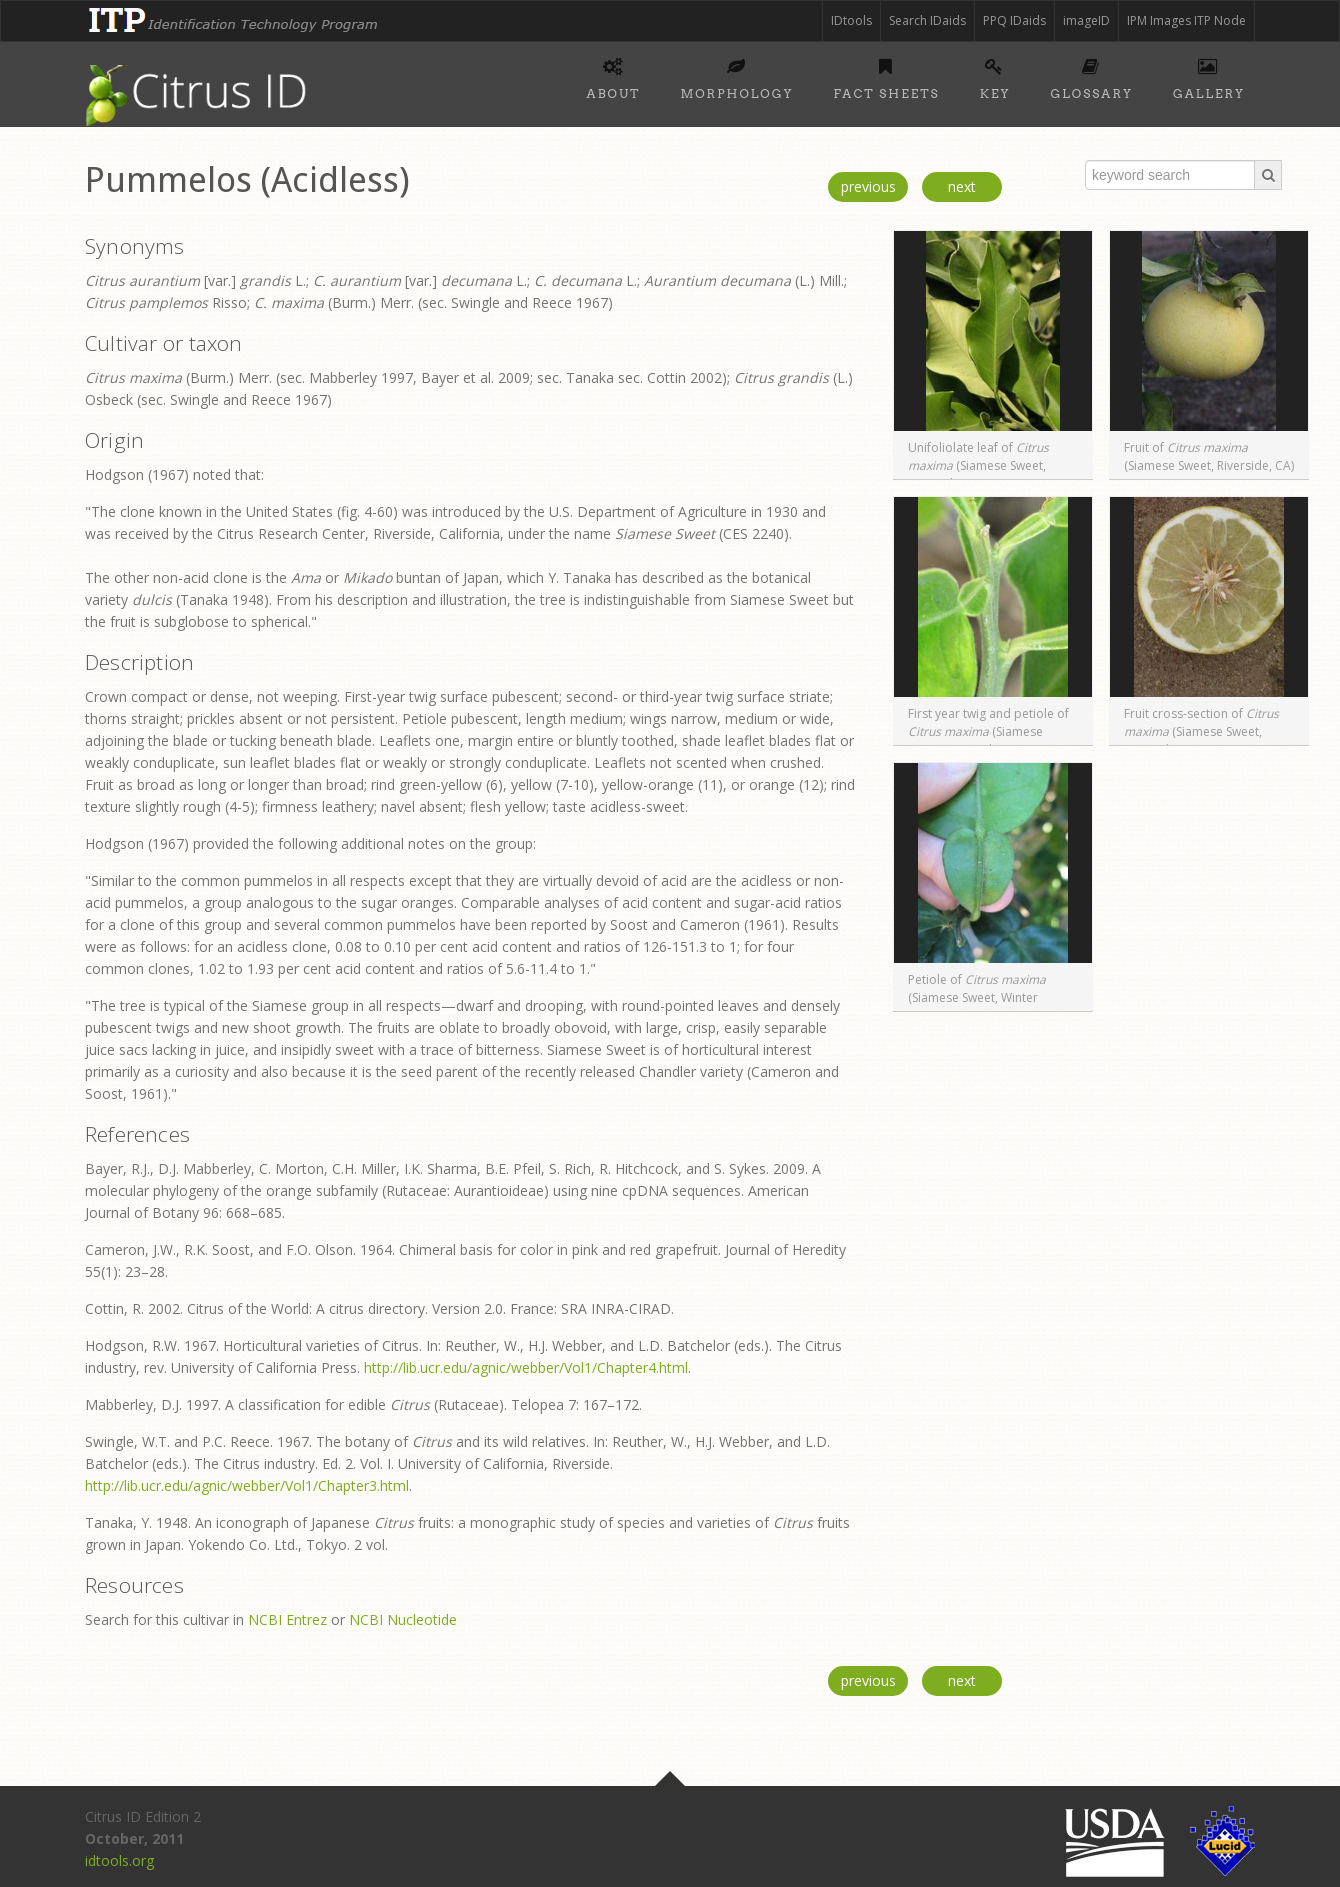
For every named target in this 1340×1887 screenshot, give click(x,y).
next (962, 186)
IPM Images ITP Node (1186, 20)
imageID (1086, 20)
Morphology (736, 76)
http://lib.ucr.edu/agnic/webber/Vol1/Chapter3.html (247, 1485)
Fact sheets (887, 76)
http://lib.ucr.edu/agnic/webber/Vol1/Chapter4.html (526, 1367)
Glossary (1091, 76)
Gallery (1209, 76)
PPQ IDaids (1014, 20)
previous (868, 186)
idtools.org (119, 1860)
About (614, 76)
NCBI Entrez (287, 1619)
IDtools (851, 20)
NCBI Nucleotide (403, 1619)
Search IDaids (927, 20)
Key (995, 76)
